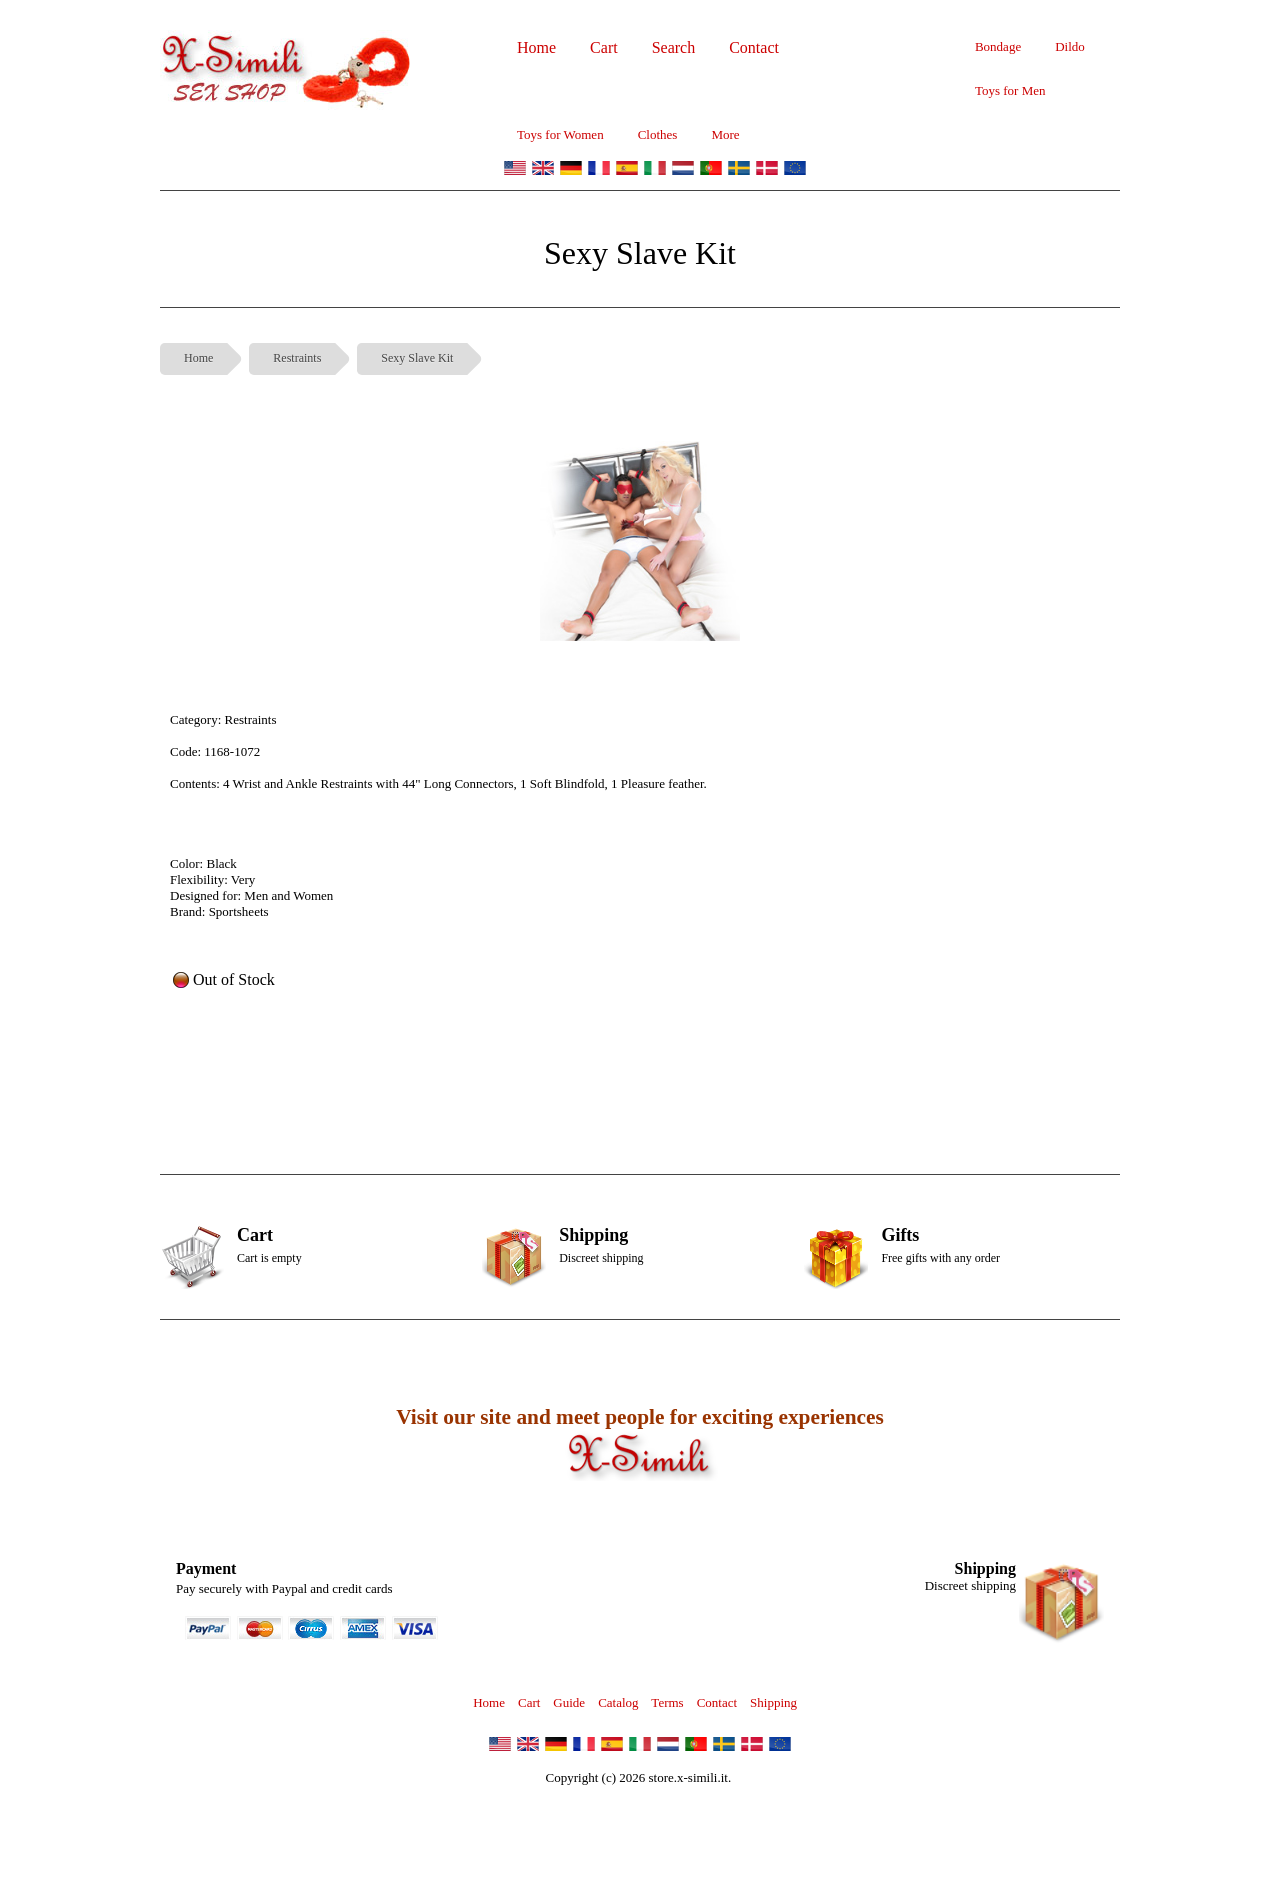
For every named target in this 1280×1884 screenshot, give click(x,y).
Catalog (618, 1702)
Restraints (297, 358)
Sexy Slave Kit (417, 358)
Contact (717, 1702)
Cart (529, 1702)
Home (198, 358)
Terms (667, 1702)
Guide (569, 1702)
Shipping (773, 1702)
